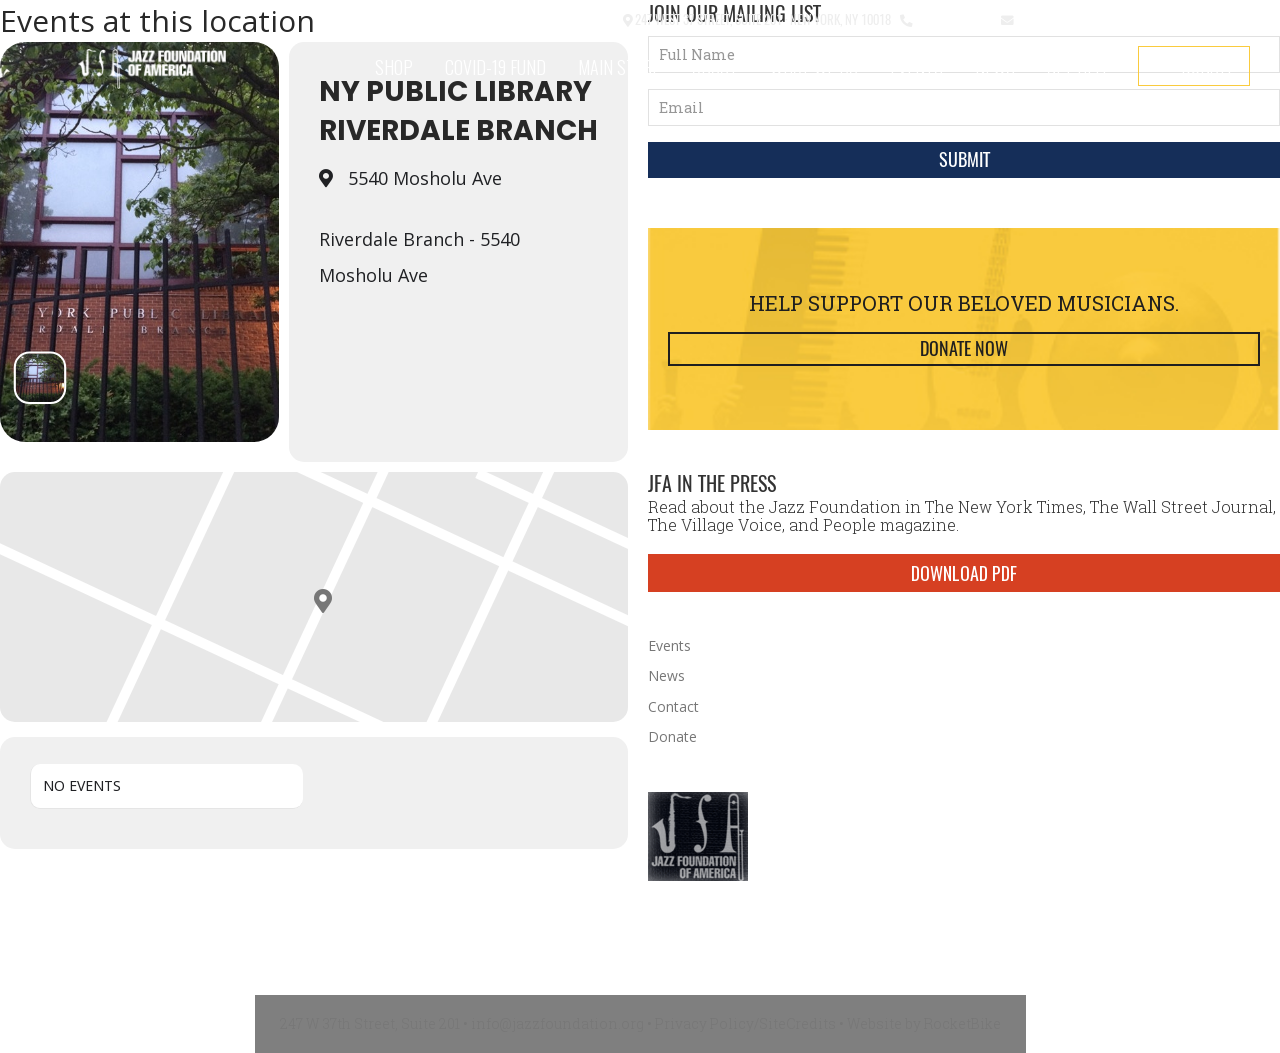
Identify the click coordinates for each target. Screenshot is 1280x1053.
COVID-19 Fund (495, 67)
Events (916, 67)
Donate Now (964, 348)
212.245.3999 (952, 18)
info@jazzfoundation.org (1090, 18)
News (995, 67)
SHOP (394, 67)
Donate (1208, 66)
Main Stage (619, 67)
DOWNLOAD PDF (964, 573)
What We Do (814, 67)
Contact (590, 18)
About (715, 67)
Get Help (1079, 67)
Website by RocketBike (924, 1023)
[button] (541, 20)
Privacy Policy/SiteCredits (745, 1023)
